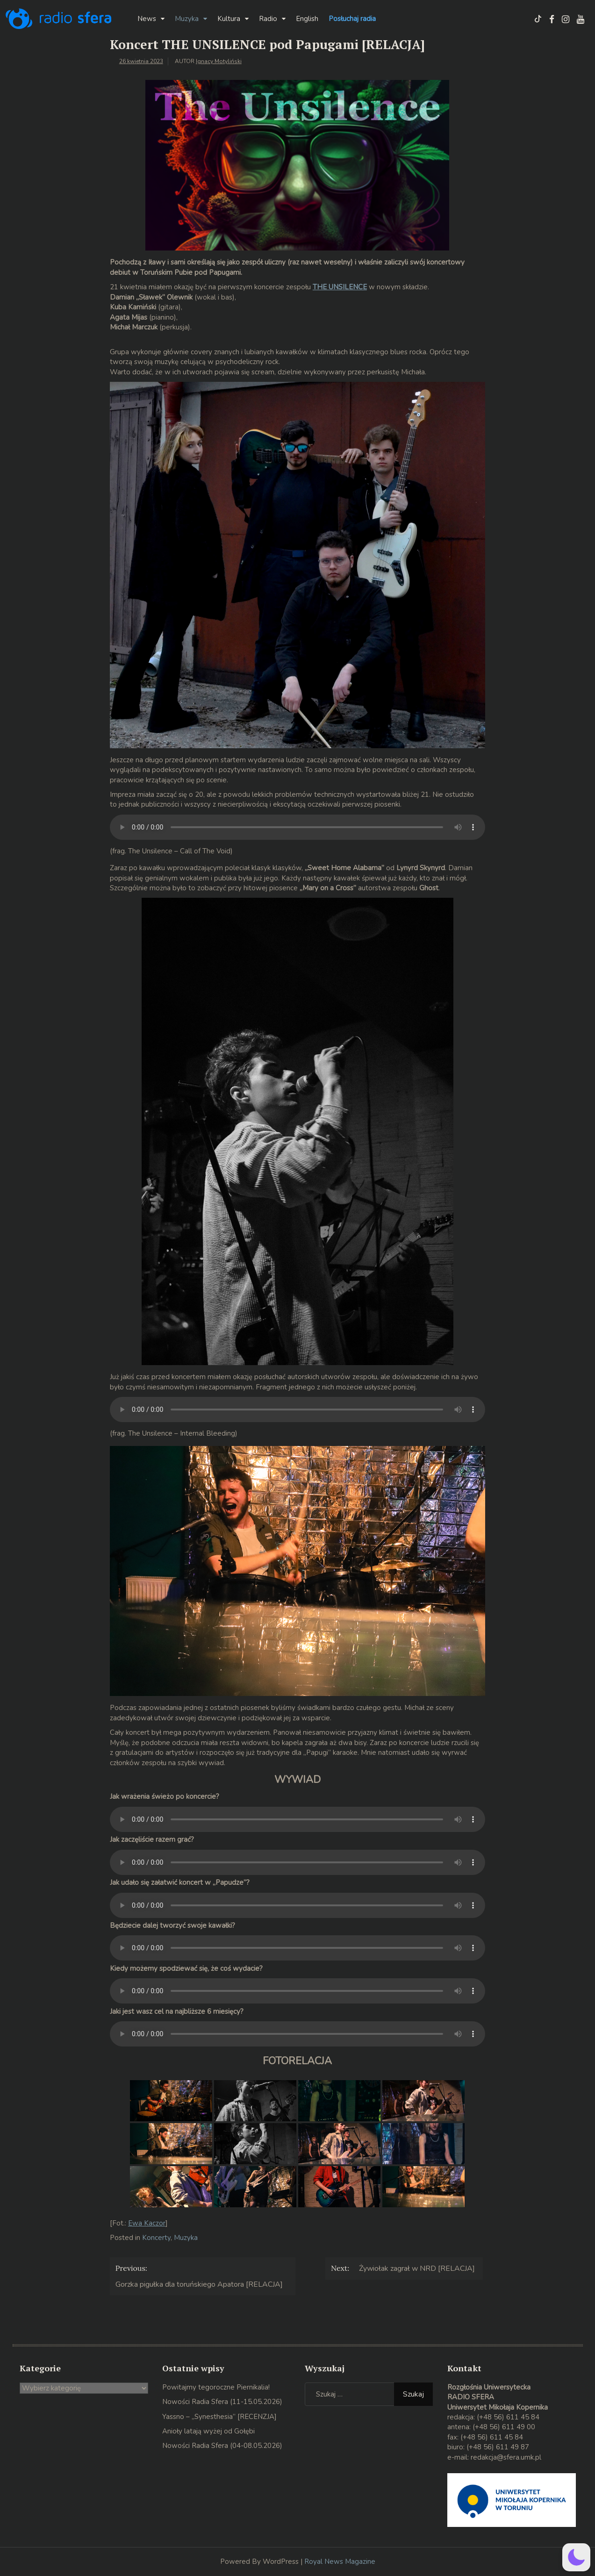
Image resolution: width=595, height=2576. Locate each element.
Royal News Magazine (339, 2561)
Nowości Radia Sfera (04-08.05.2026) (222, 2445)
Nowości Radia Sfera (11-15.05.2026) (222, 2401)
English (307, 18)
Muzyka (187, 18)
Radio (268, 18)
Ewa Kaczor (146, 2223)
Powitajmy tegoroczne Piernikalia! (216, 2387)
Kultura (228, 18)
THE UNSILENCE (340, 287)
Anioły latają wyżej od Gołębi (208, 2431)
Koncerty (156, 2237)
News (146, 18)
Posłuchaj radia (352, 18)
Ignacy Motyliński (219, 61)
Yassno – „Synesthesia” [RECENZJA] (219, 2416)
